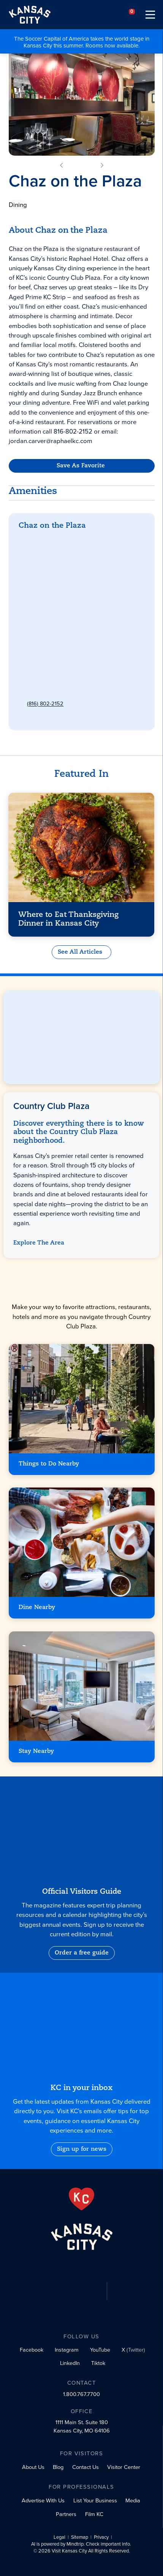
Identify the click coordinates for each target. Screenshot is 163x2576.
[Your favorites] (132, 15)
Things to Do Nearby (49, 1464)
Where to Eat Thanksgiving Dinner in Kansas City (69, 916)
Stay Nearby (36, 1751)
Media (132, 2500)
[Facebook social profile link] (30, 2351)
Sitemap (79, 2538)
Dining (18, 205)
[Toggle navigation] (150, 14)
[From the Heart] (81, 2199)
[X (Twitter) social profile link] (131, 2352)
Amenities (33, 491)
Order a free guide (82, 1953)
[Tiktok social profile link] (96, 2365)
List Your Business (95, 2500)
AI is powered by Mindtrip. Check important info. (81, 2544)
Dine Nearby (37, 1607)
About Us (33, 2467)
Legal (59, 2538)
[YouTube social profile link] (98, 2352)
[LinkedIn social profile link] (68, 2365)
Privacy (101, 2538)
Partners (66, 2514)
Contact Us (85, 2467)
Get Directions (44, 578)
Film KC (94, 2514)
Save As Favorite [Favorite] (80, 466)
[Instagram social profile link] (65, 2351)
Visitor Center (123, 2467)
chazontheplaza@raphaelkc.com (65, 674)
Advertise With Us (43, 2500)
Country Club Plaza (51, 543)
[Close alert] (159, 35)
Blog (58, 2467)
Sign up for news (81, 2149)
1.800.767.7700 (81, 2395)
